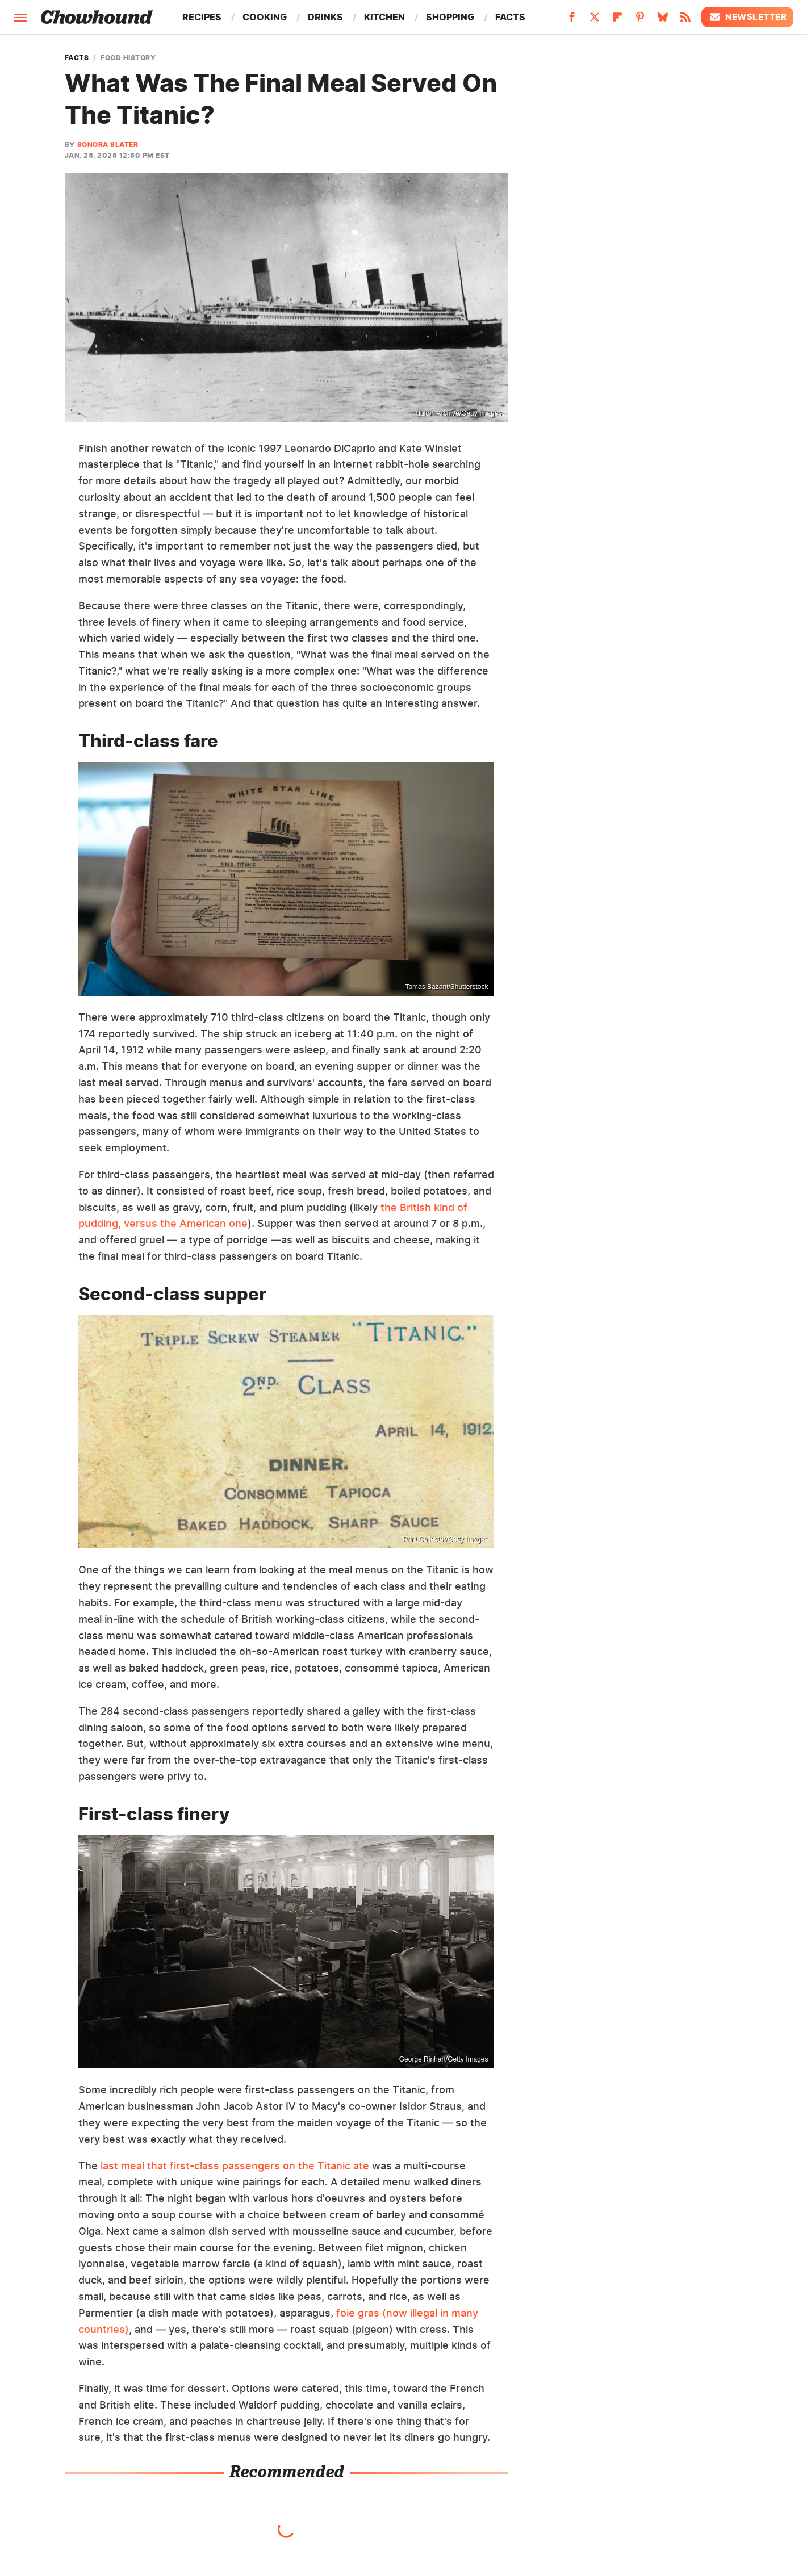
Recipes (201, 17)
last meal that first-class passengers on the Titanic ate (235, 2166)
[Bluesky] (663, 20)
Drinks (325, 17)
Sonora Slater (108, 144)
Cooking (264, 17)
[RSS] (685, 20)
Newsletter (747, 17)
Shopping (450, 17)
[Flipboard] (617, 20)
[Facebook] (572, 20)
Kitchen (384, 17)
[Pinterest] (640, 20)
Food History (128, 58)
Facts (510, 17)
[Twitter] (594, 20)
